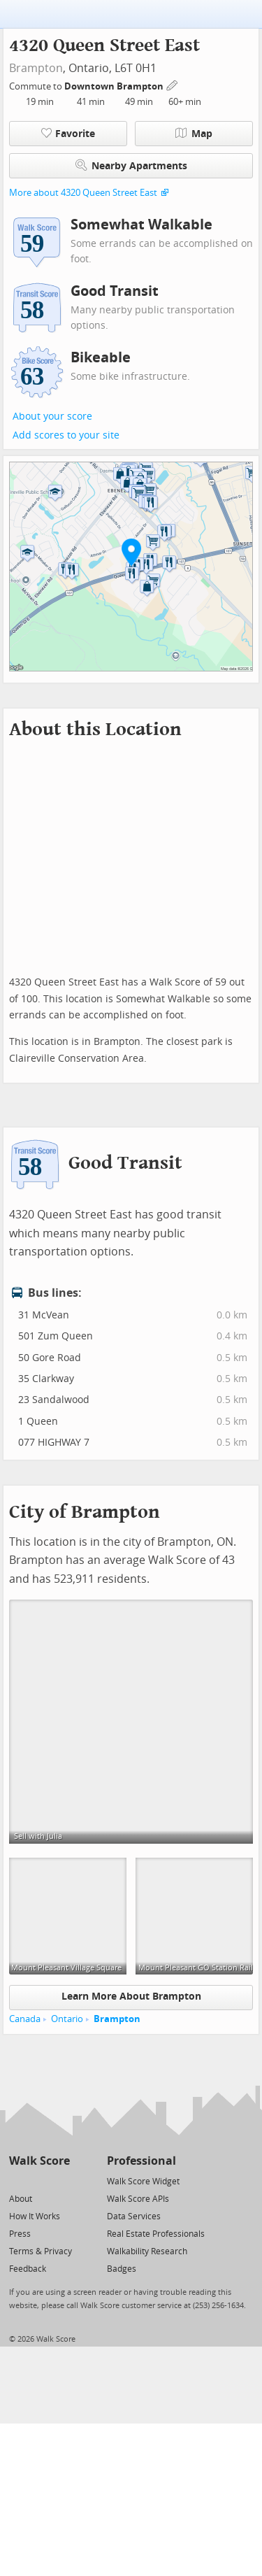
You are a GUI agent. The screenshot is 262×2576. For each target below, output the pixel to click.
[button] (131, 552)
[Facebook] (39, 2180)
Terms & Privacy (40, 2251)
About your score (52, 416)
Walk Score (39, 2161)
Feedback (27, 2269)
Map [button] (193, 133)
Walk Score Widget (143, 2181)
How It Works (34, 2216)
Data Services (134, 2216)
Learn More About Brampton (131, 1996)
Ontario (67, 2019)
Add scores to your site (66, 435)
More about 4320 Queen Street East (83, 192)
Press (20, 2234)
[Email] (60, 2180)
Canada (25, 2019)
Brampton (36, 68)
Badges (121, 2269)
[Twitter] (17, 2180)
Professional (141, 2161)
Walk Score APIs (138, 2199)
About (20, 2199)
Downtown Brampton (115, 86)
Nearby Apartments (131, 165)
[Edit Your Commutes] (173, 84)
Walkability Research (147, 2251)
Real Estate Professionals (156, 2234)
